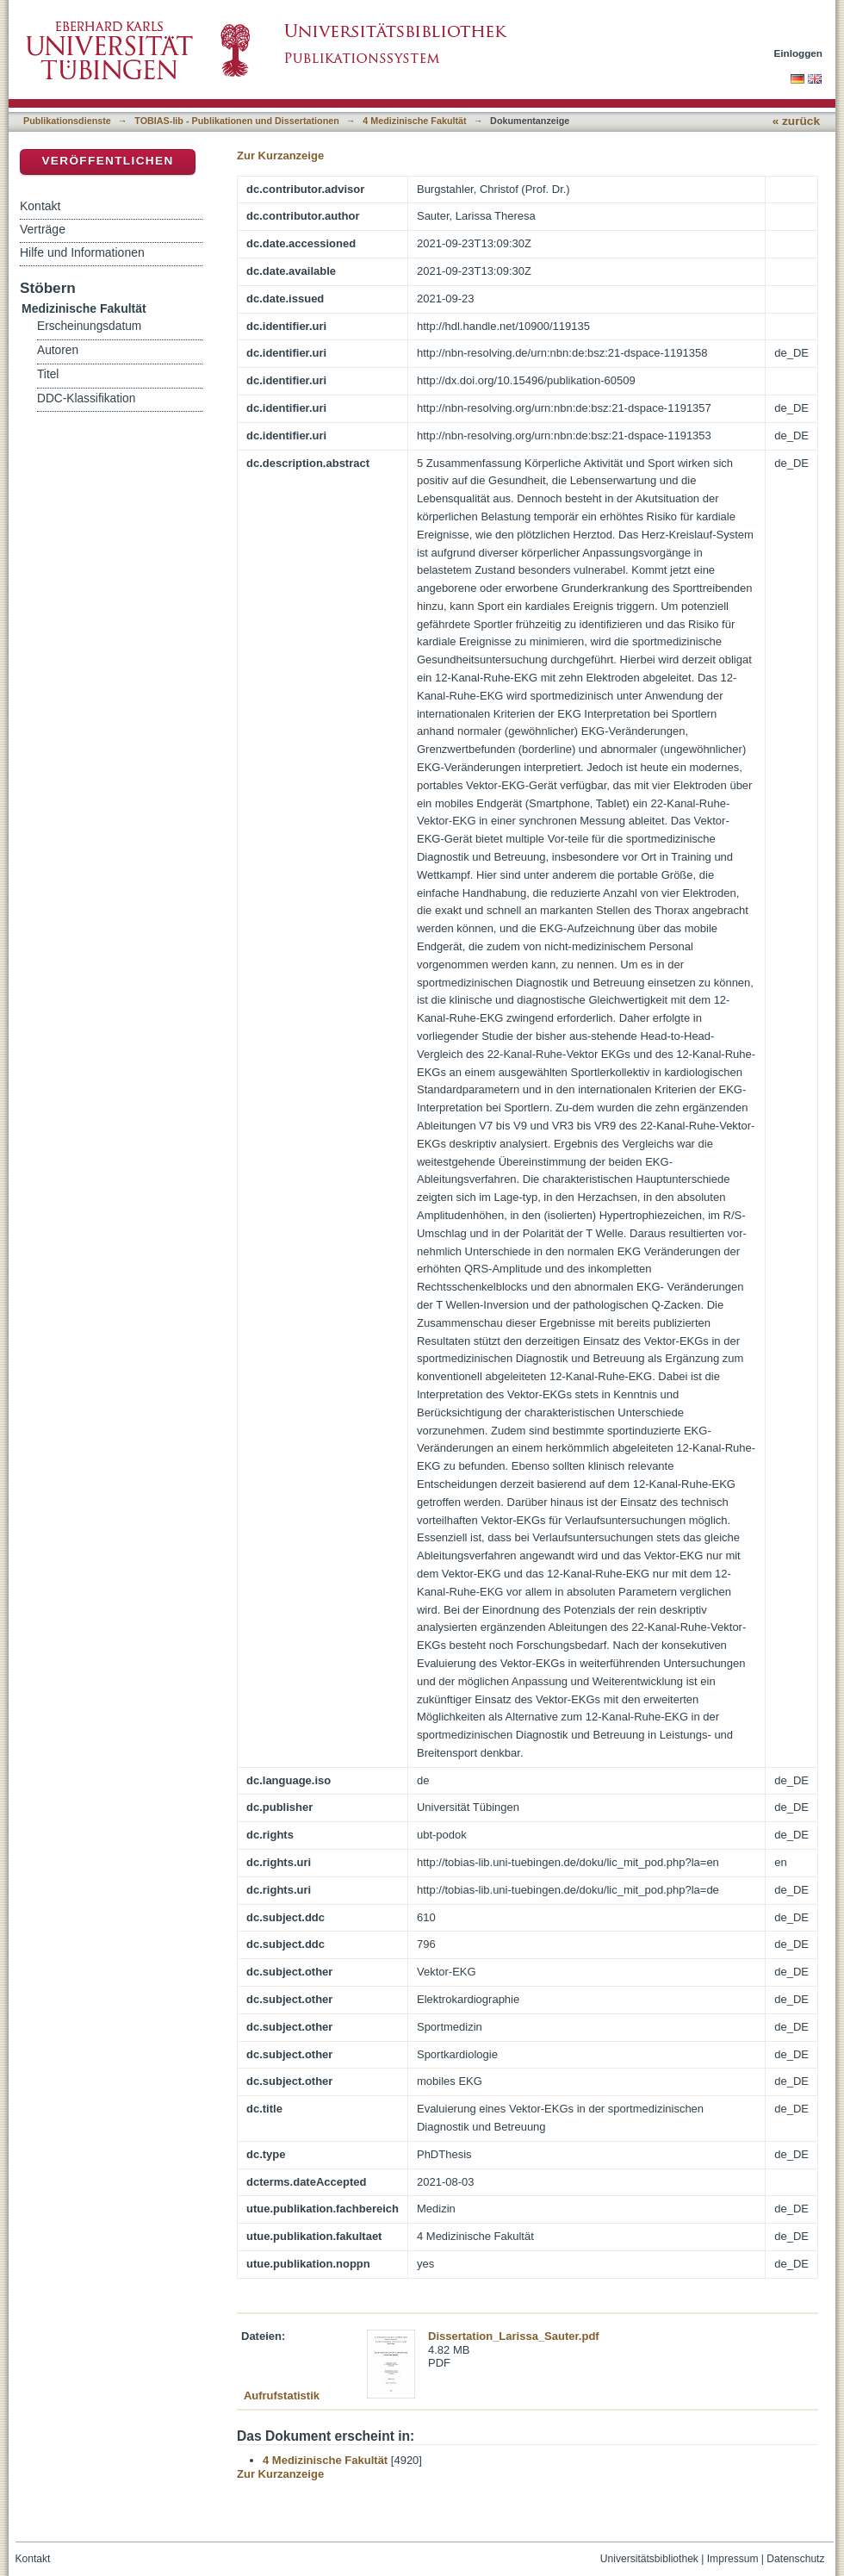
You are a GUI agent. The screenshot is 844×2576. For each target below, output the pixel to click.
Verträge (42, 229)
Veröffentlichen (107, 160)
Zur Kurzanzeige (280, 155)
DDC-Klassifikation (86, 398)
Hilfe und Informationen (82, 252)
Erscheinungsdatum (89, 326)
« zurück (796, 121)
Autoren (57, 350)
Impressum (733, 2559)
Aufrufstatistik (282, 2395)
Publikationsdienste (67, 120)
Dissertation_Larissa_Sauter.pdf (513, 2336)
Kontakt (40, 206)
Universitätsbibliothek (649, 2559)
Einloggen (798, 53)
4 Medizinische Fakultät (414, 120)
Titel (48, 374)
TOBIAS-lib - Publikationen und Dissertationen (236, 120)
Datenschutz (795, 2559)
